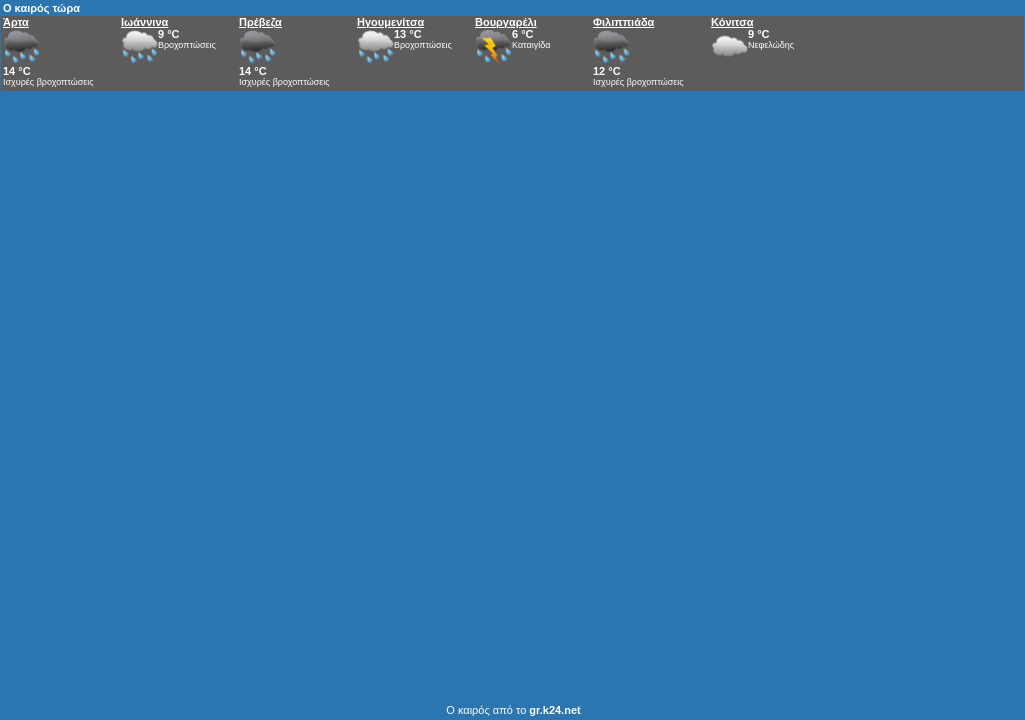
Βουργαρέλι (506, 22)
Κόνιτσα (732, 22)
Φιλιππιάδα (623, 22)
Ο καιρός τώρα (41, 8)
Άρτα (16, 22)
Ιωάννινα (144, 22)
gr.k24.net (554, 710)
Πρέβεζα (260, 22)
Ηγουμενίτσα (390, 22)
